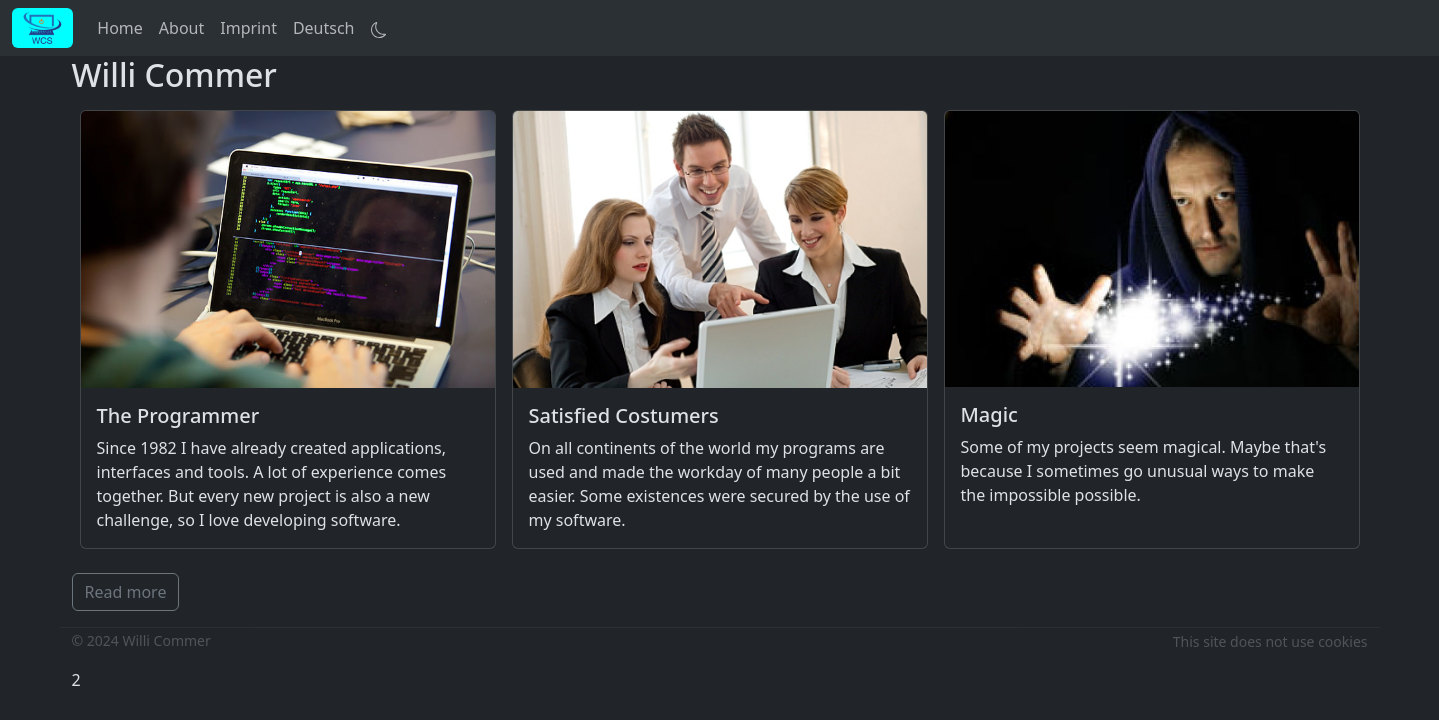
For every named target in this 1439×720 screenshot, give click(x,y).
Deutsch (324, 28)
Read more (126, 592)
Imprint (248, 28)
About (181, 28)
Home (120, 28)
